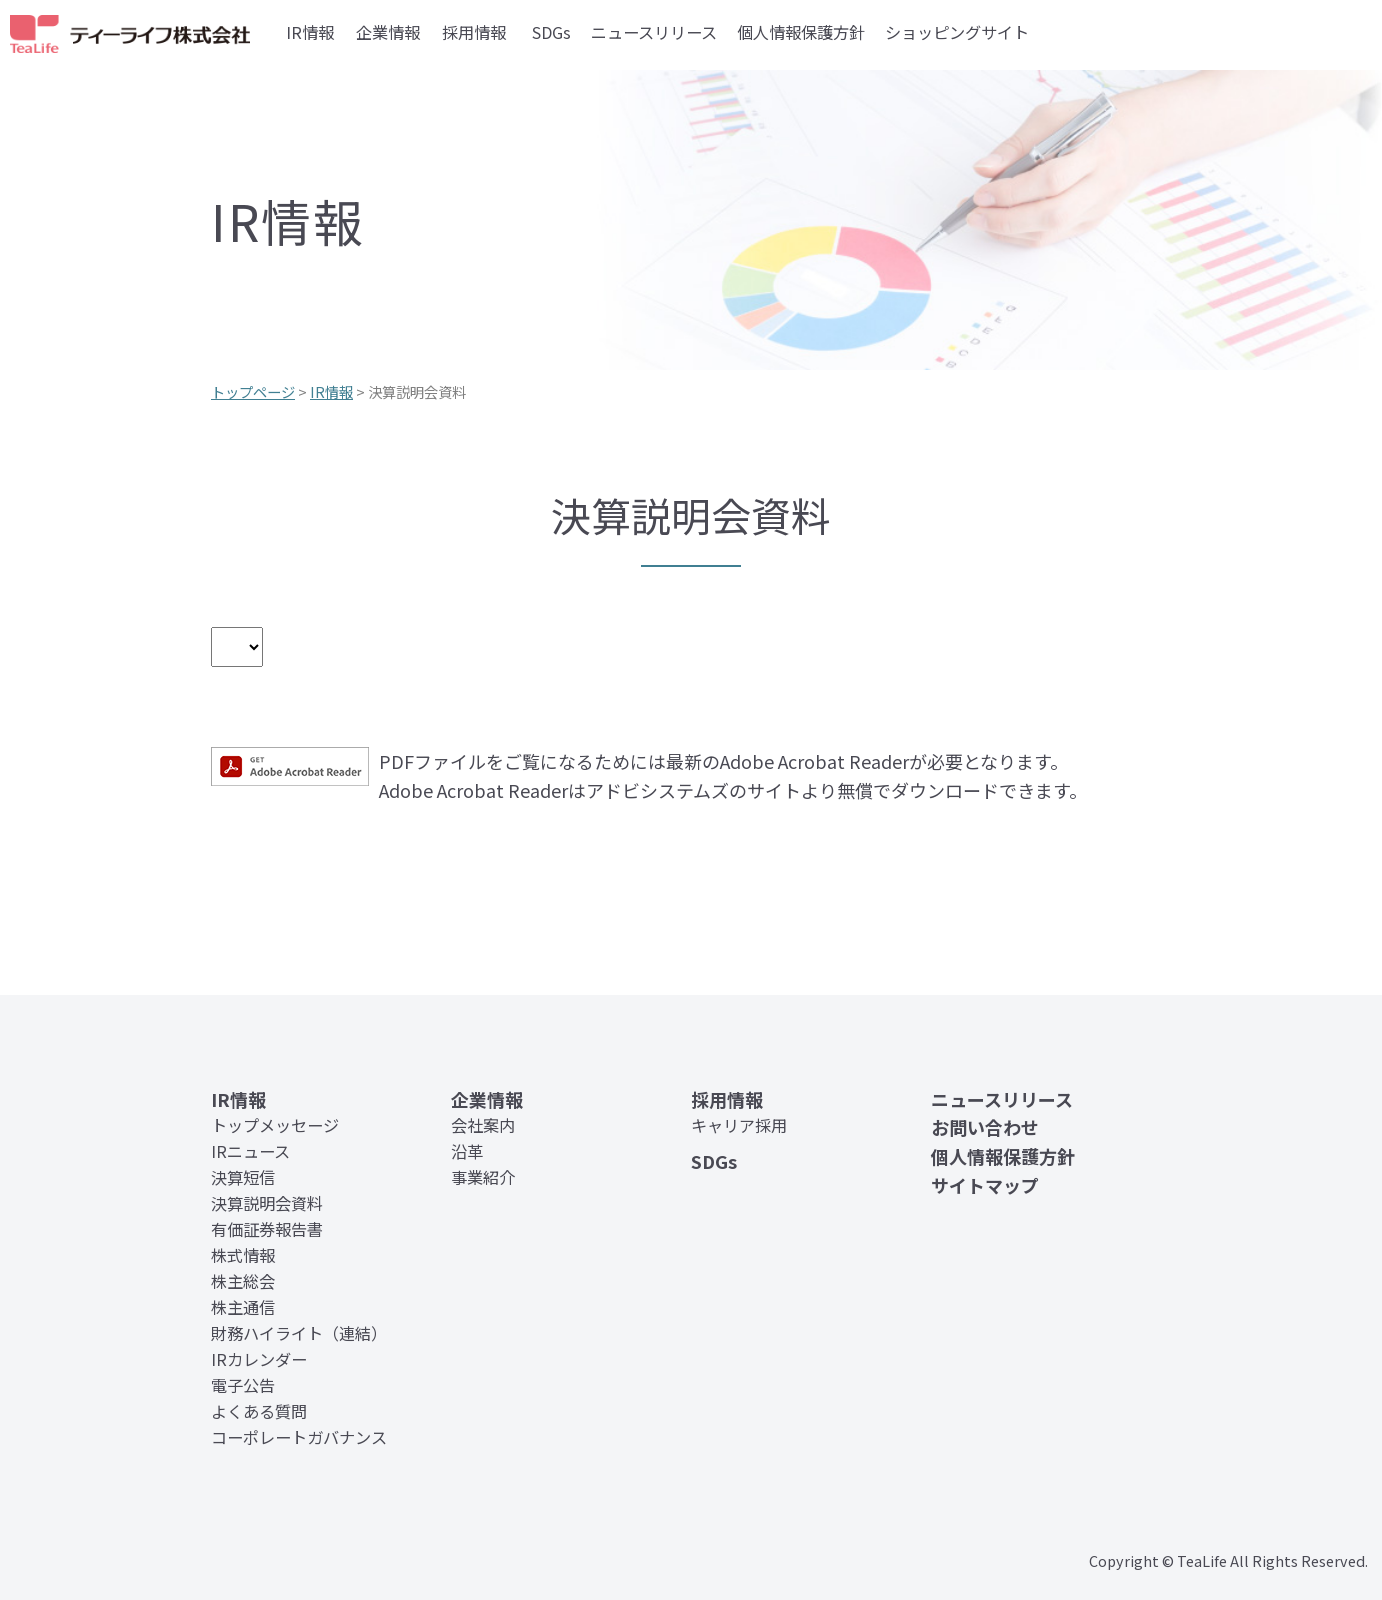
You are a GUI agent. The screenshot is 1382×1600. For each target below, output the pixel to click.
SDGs (551, 32)
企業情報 (388, 32)
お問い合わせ (985, 1127)
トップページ (253, 391)
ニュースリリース (654, 32)
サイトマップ (985, 1185)
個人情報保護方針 (801, 32)
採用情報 (474, 32)
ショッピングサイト (957, 32)
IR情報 (310, 32)
